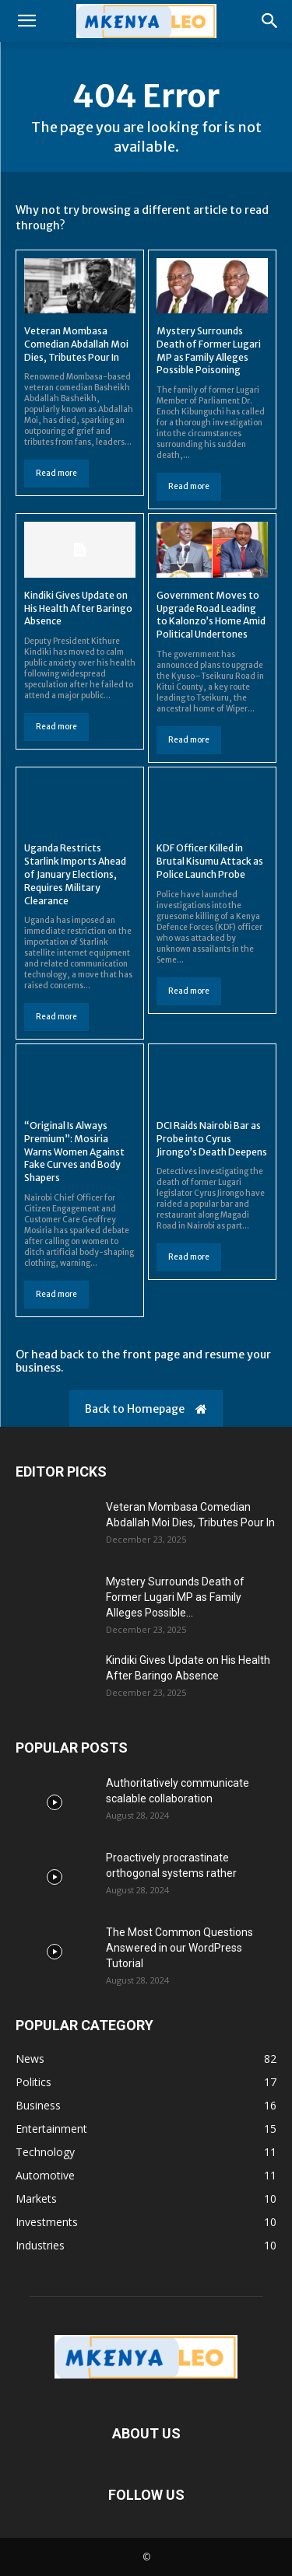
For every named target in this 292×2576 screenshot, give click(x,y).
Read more (56, 473)
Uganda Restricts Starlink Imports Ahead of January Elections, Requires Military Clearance (75, 874)
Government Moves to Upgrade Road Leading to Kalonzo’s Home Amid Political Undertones (211, 614)
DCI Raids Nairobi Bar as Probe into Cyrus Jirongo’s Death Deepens (212, 1139)
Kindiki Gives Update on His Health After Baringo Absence (78, 608)
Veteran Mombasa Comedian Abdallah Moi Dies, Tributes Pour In (76, 344)
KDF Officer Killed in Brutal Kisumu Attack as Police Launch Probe (210, 861)
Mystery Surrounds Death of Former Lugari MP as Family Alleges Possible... (175, 1597)
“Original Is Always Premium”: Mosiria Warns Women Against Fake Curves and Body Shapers (74, 1151)
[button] (26, 21)
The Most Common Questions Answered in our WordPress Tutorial (179, 1948)
